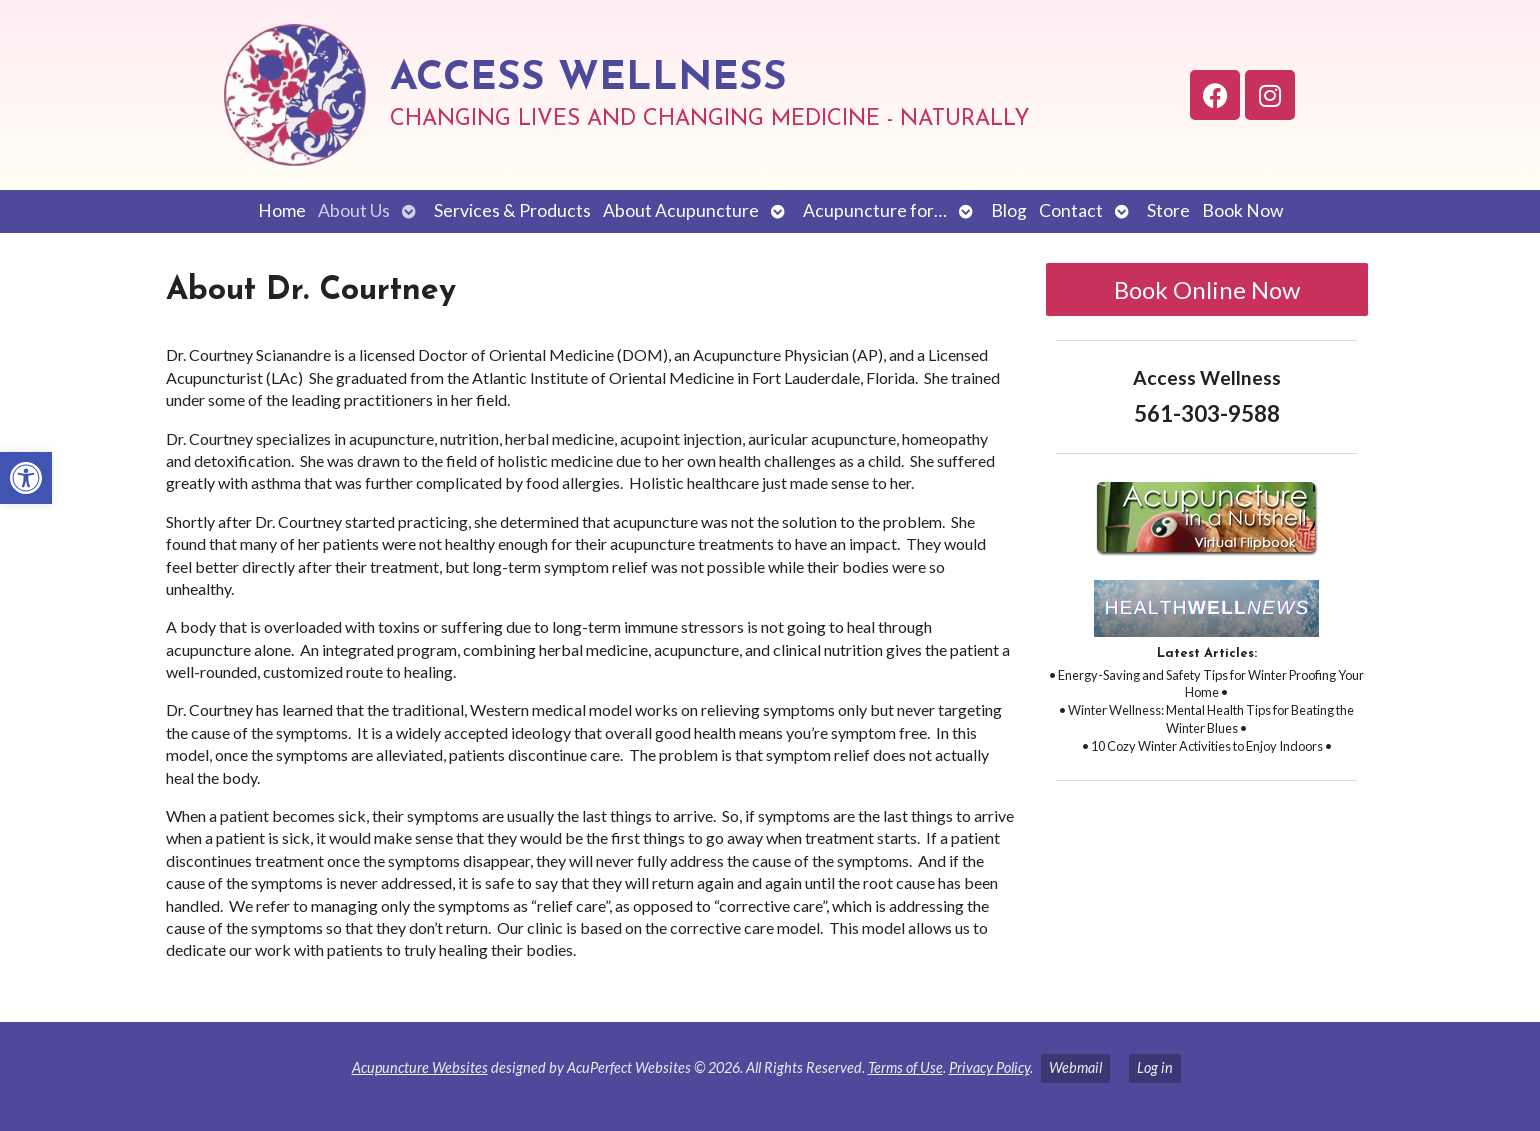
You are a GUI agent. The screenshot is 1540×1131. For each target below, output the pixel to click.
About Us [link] (354, 210)
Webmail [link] (1075, 1067)
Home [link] (282, 210)
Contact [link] (1071, 210)
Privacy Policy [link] (989, 1067)
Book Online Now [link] (1207, 289)
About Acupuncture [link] (681, 210)
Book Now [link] (1242, 210)
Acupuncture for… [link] (875, 210)
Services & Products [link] (512, 210)
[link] (26, 478)
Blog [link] (1009, 210)
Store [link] (1168, 210)
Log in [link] (1155, 1067)
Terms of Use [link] (905, 1067)
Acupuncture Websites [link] (420, 1067)
